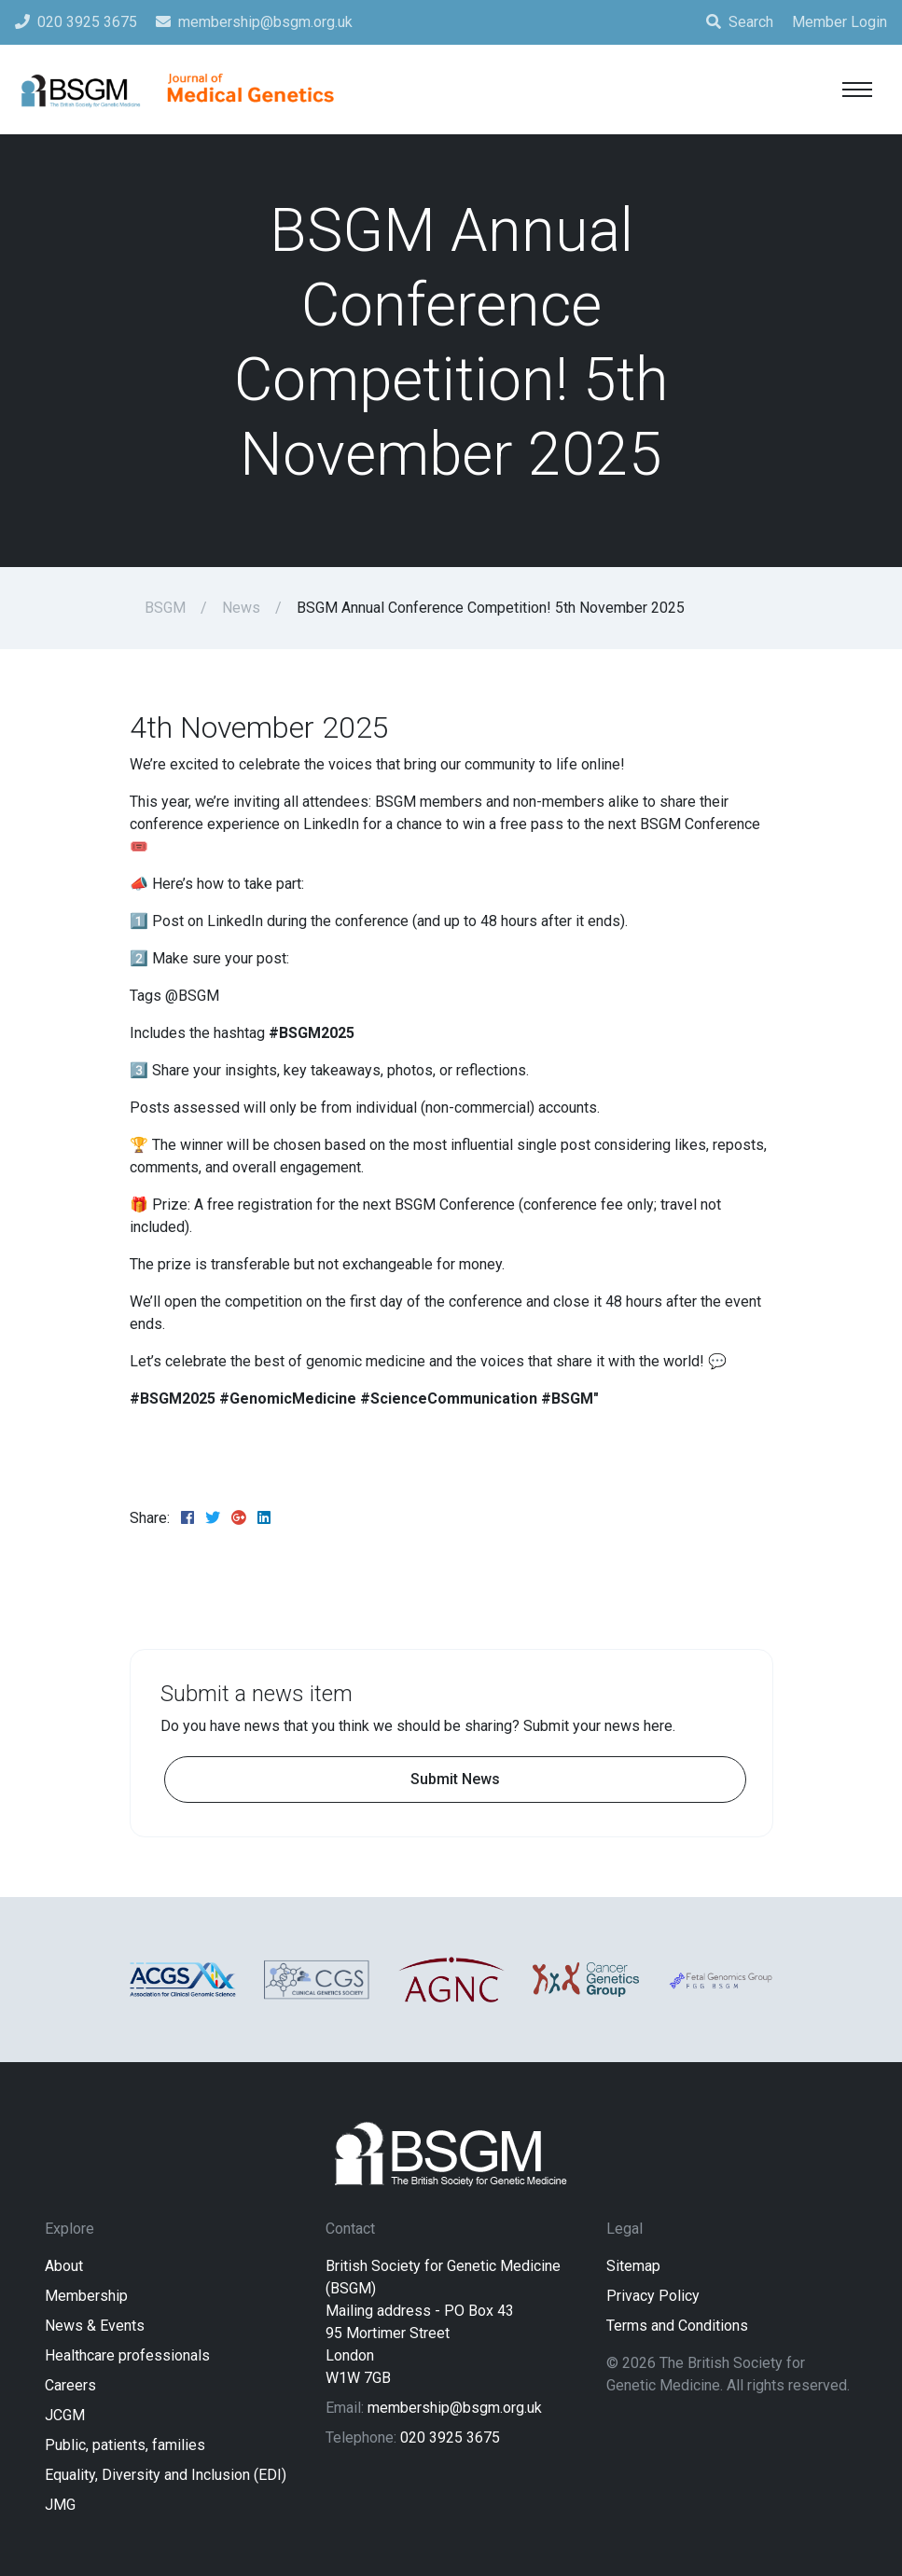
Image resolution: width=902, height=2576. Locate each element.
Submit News (455, 1779)
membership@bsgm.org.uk (455, 2408)
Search (739, 22)
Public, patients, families (125, 2445)
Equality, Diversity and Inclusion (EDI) (165, 2475)
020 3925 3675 (450, 2437)
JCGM (65, 2415)
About (64, 2266)
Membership (86, 2296)
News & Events (95, 2325)
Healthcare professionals (127, 2355)
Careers (70, 2385)
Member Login (839, 22)
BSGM (165, 607)
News (241, 607)
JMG (60, 2505)
